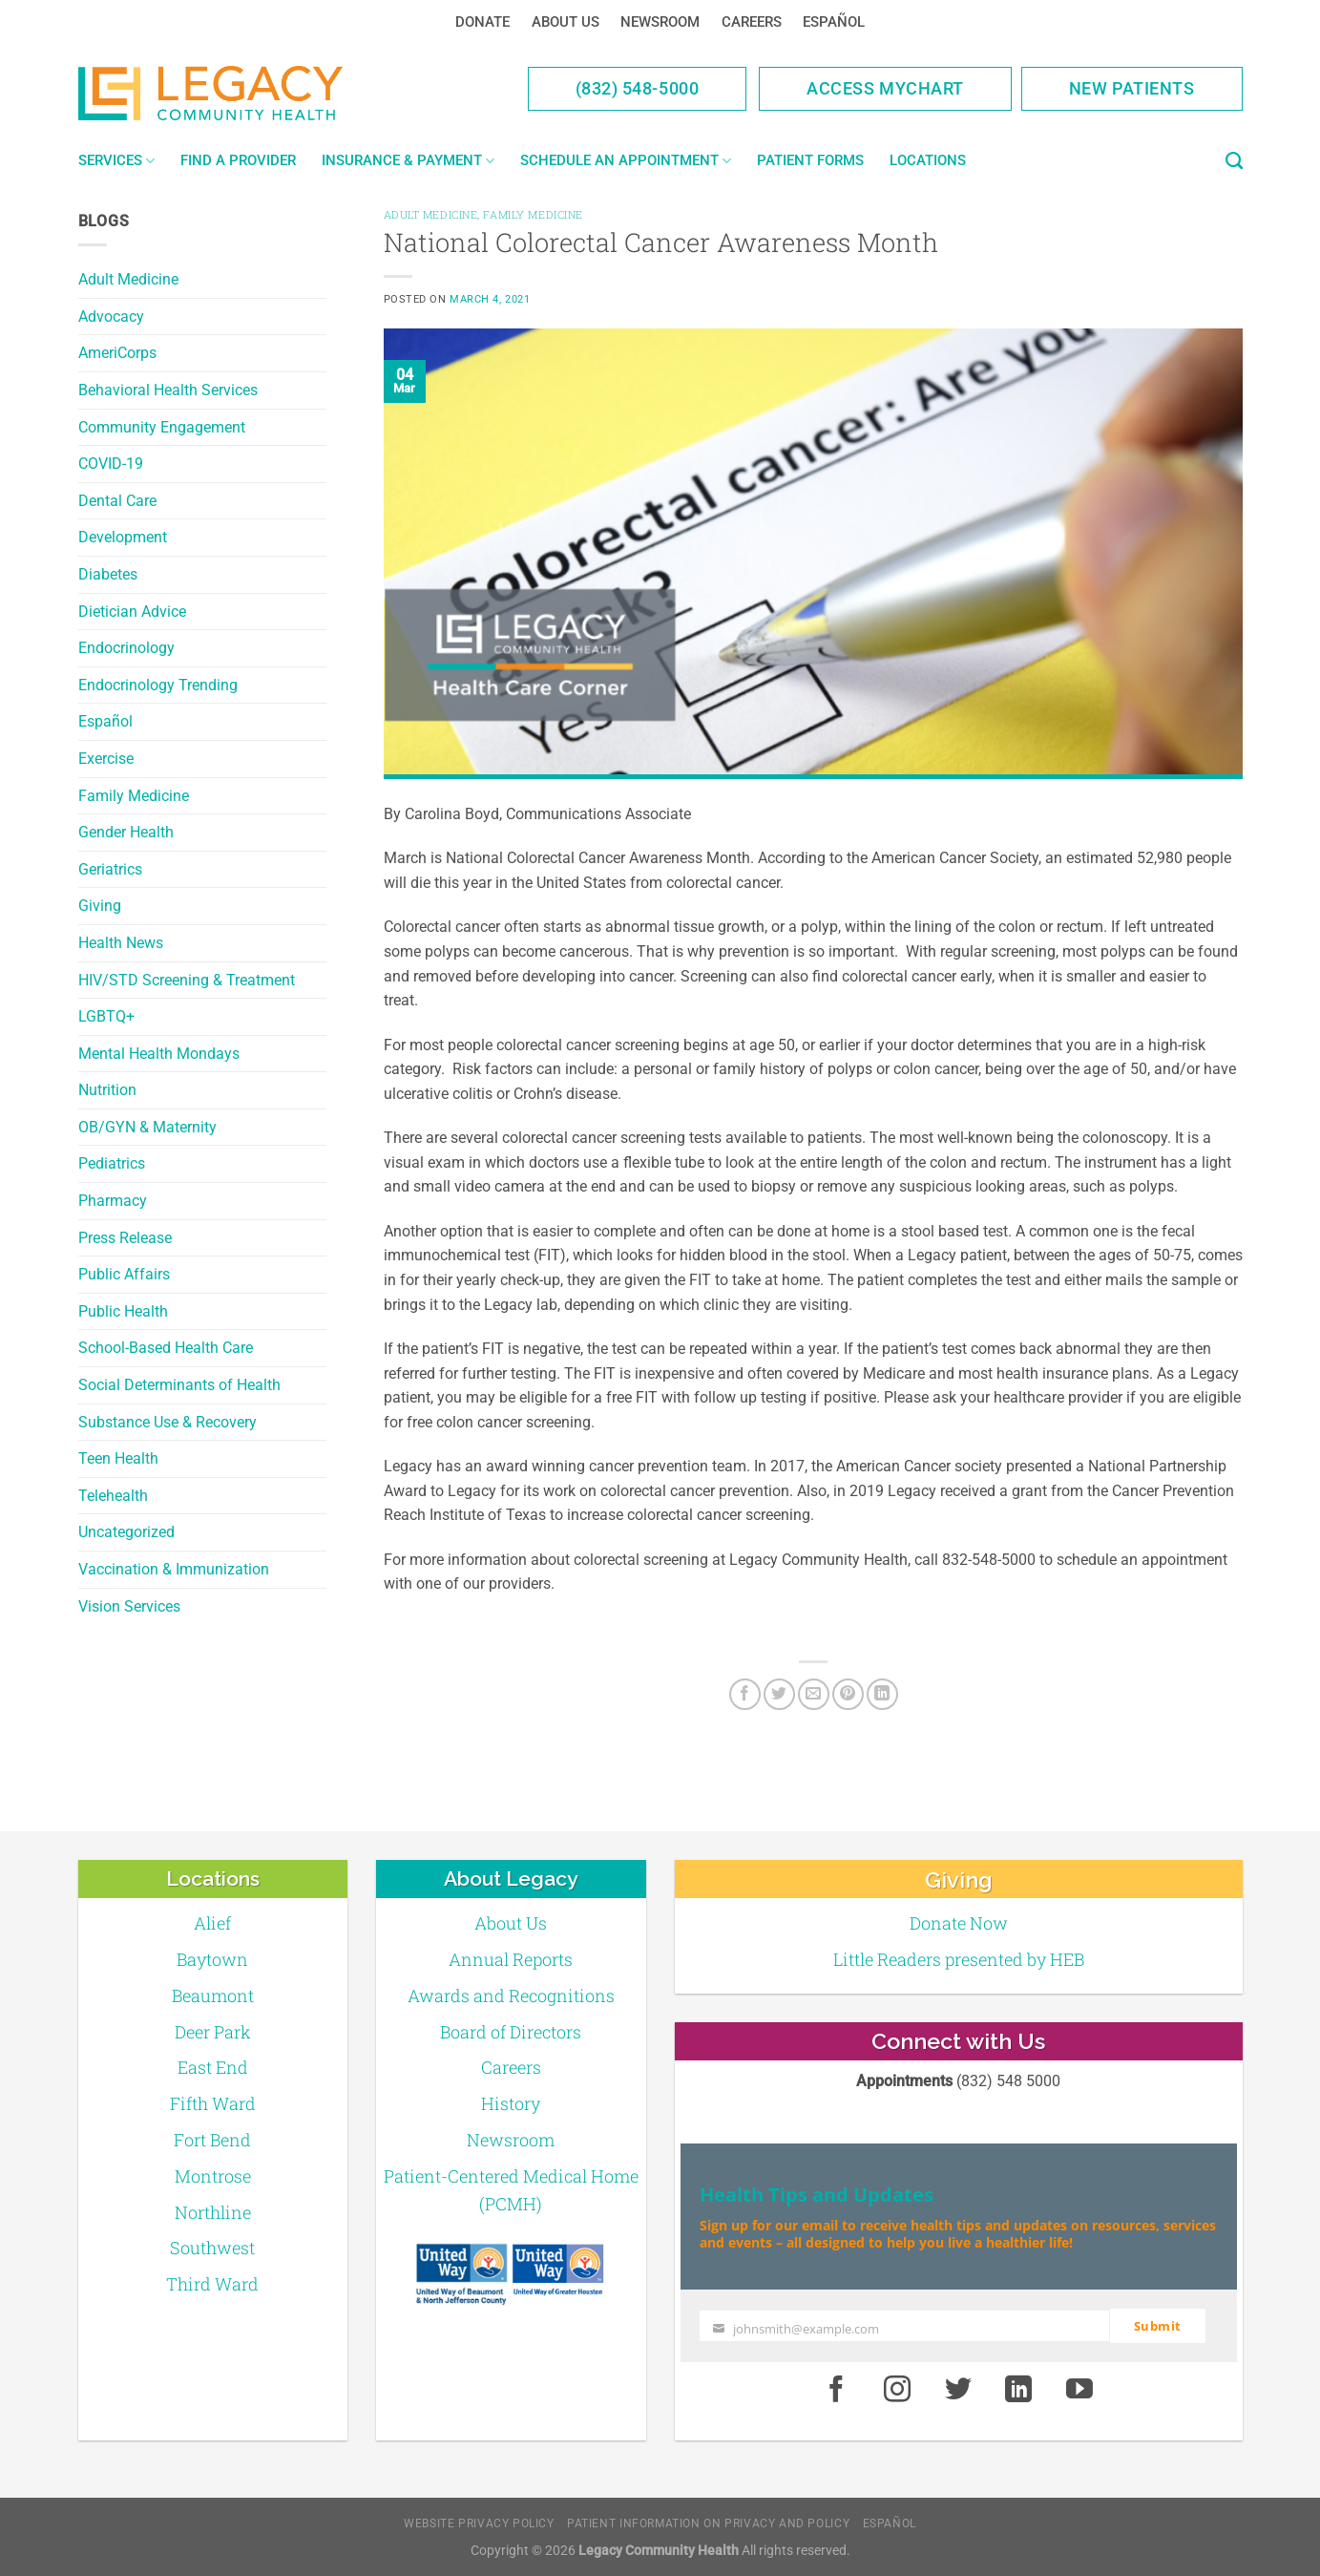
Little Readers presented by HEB (958, 1959)
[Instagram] (897, 2390)
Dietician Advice (132, 611)
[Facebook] (745, 1694)
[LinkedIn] (882, 1694)
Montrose (213, 2175)
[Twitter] (779, 1694)
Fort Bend (212, 2139)
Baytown (212, 1959)
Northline (213, 2212)
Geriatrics (110, 869)
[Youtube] (1079, 2390)
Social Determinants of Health (179, 1385)
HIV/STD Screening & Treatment (186, 980)
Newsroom (660, 22)
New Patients (1132, 88)
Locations (928, 160)
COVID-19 (110, 463)
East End (213, 2067)
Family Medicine (133, 796)
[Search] (1234, 161)
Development (122, 537)
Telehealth (113, 1496)
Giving (99, 906)
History (510, 2103)
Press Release (125, 1238)
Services (116, 161)
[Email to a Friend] (813, 1694)
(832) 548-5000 (638, 88)
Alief (212, 1922)
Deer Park (213, 2031)
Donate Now (959, 1922)
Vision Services (129, 1606)
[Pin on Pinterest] (848, 1694)
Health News (120, 943)
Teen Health (118, 1458)
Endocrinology (126, 648)
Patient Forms (810, 160)
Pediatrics (111, 1163)
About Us (565, 22)
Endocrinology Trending (158, 685)
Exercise (106, 759)
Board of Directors (510, 2031)
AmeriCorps (117, 353)
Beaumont (213, 1995)
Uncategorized (126, 1532)
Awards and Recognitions (511, 1995)
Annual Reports (511, 1959)
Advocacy (111, 316)
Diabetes (107, 574)
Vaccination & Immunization (173, 1569)
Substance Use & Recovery (167, 1422)
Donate (482, 22)
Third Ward (212, 2283)
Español (834, 22)
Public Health (123, 1311)
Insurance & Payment (408, 161)
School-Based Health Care (165, 1348)
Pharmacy (112, 1201)
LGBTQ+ (106, 1016)
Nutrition (107, 1090)
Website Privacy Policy (479, 2523)
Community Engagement (161, 427)
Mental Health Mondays (159, 1054)
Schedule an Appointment (625, 161)
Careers (752, 22)
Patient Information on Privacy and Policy (708, 2523)
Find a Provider (238, 160)
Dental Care (117, 501)
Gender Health (126, 832)
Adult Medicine (128, 279)
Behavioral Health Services (168, 390)
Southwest (212, 2247)
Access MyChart (885, 88)
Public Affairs (124, 1274)
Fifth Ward (213, 2103)
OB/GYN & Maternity (147, 1127)
